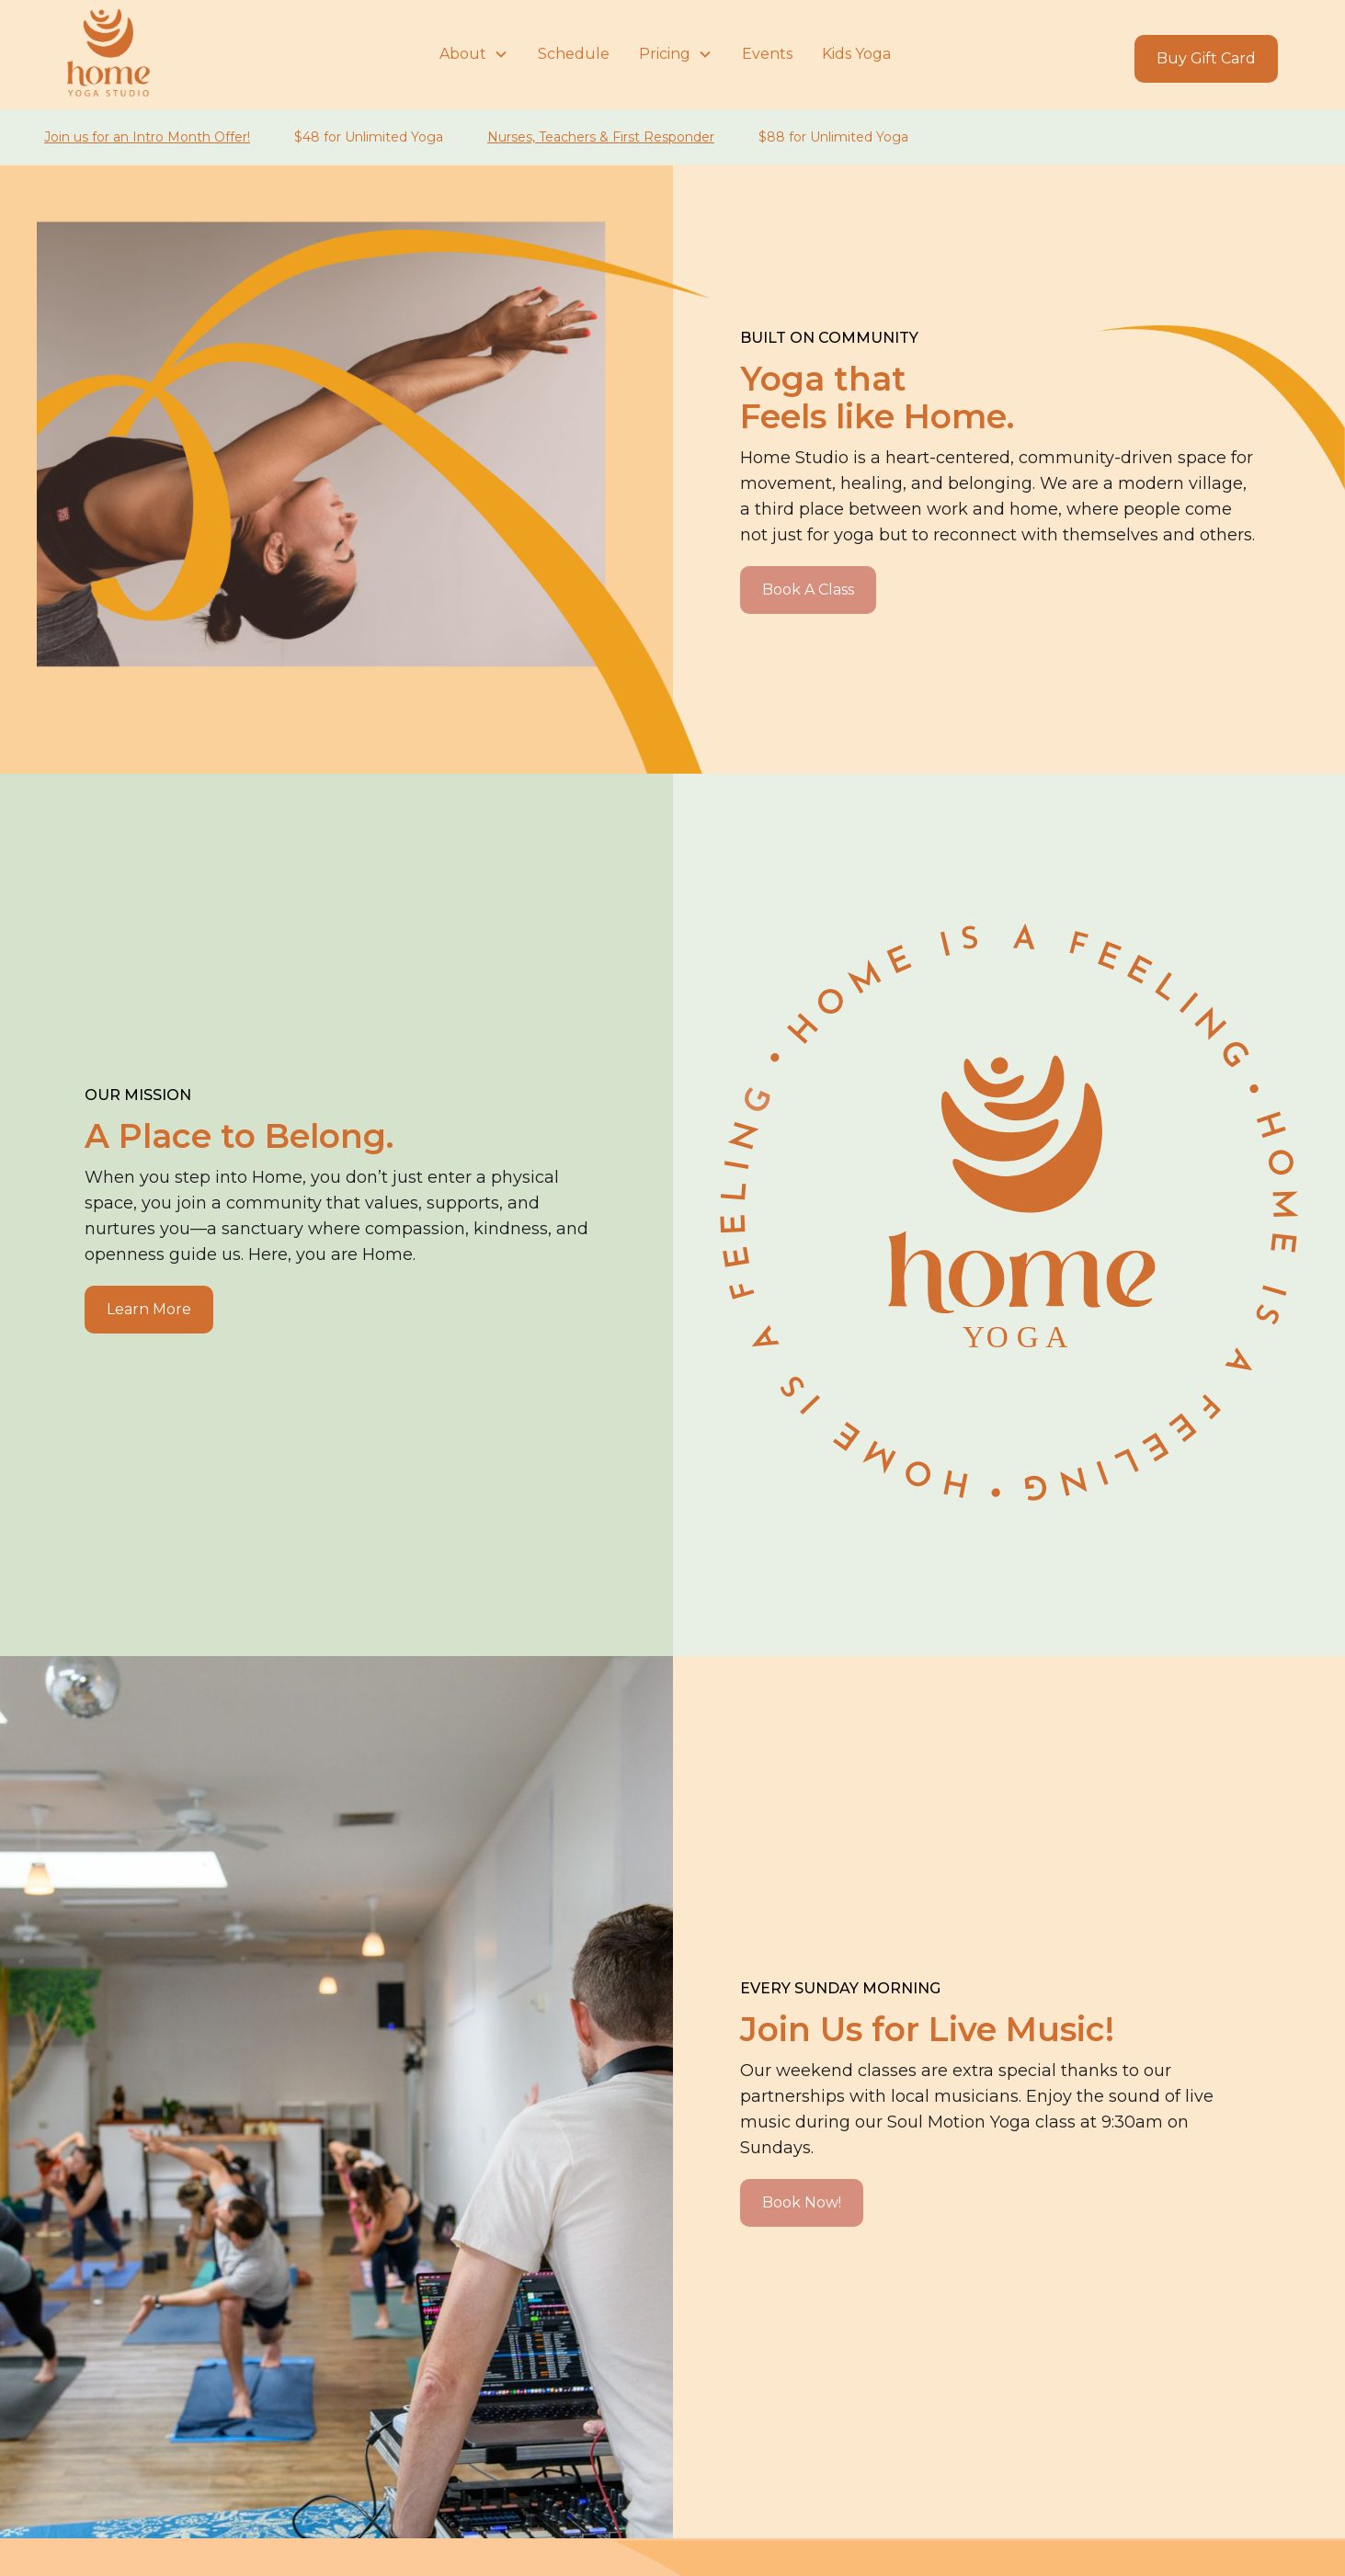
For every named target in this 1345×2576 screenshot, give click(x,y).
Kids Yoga (856, 53)
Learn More (149, 1309)
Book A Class (808, 589)
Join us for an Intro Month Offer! (147, 137)
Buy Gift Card (1206, 58)
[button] (474, 54)
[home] (246, 54)
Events (767, 53)
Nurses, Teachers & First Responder (600, 137)
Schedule (574, 53)
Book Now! (801, 2202)
